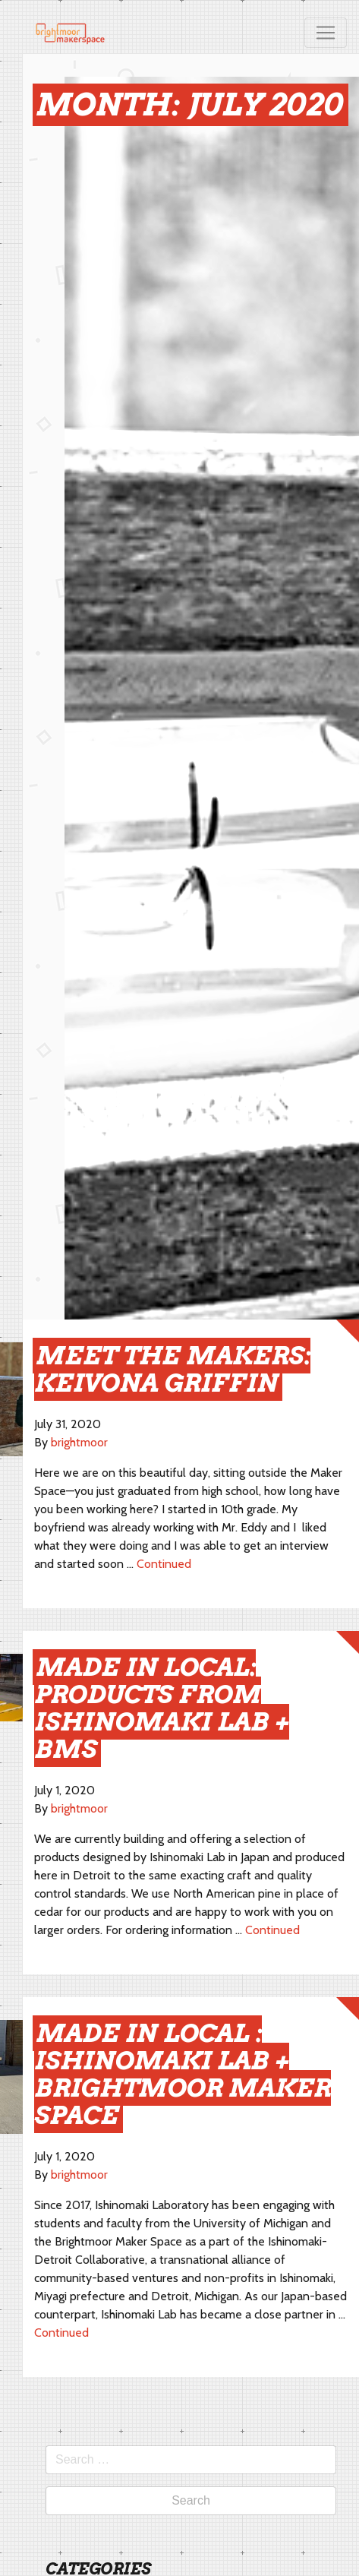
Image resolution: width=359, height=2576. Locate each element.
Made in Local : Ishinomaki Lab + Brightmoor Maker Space (182, 2074)
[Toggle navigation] (325, 32)
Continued (164, 1564)
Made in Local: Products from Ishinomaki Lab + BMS (161, 1708)
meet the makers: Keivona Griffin (172, 1369)
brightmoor (79, 1442)
